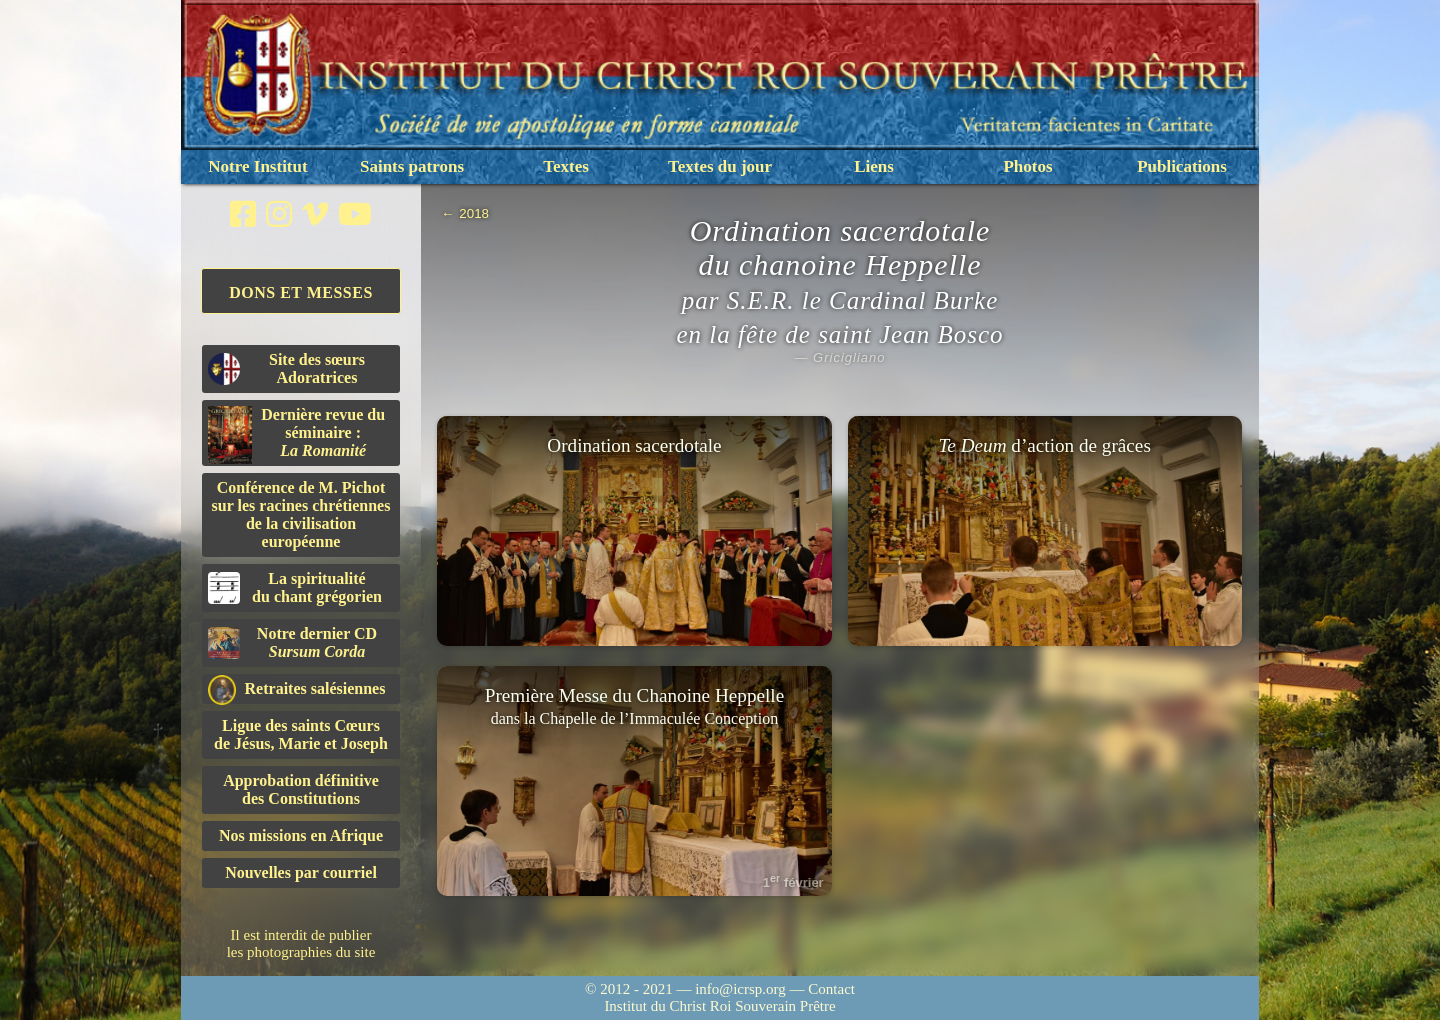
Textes (566, 166)
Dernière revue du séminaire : (296, 435)
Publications (1182, 166)
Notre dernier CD (292, 642)
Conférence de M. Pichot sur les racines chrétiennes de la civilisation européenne (301, 514)
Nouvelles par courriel (301, 872)
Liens (874, 166)
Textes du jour (720, 166)
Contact (831, 989)
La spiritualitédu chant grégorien (295, 587)
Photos (1027, 166)
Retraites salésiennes (296, 689)
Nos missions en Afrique (301, 835)
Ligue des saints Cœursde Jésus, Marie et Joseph (301, 734)
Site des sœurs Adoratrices (286, 368)
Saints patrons (412, 166)
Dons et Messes (301, 292)
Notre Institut (257, 166)
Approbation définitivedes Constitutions (301, 789)
